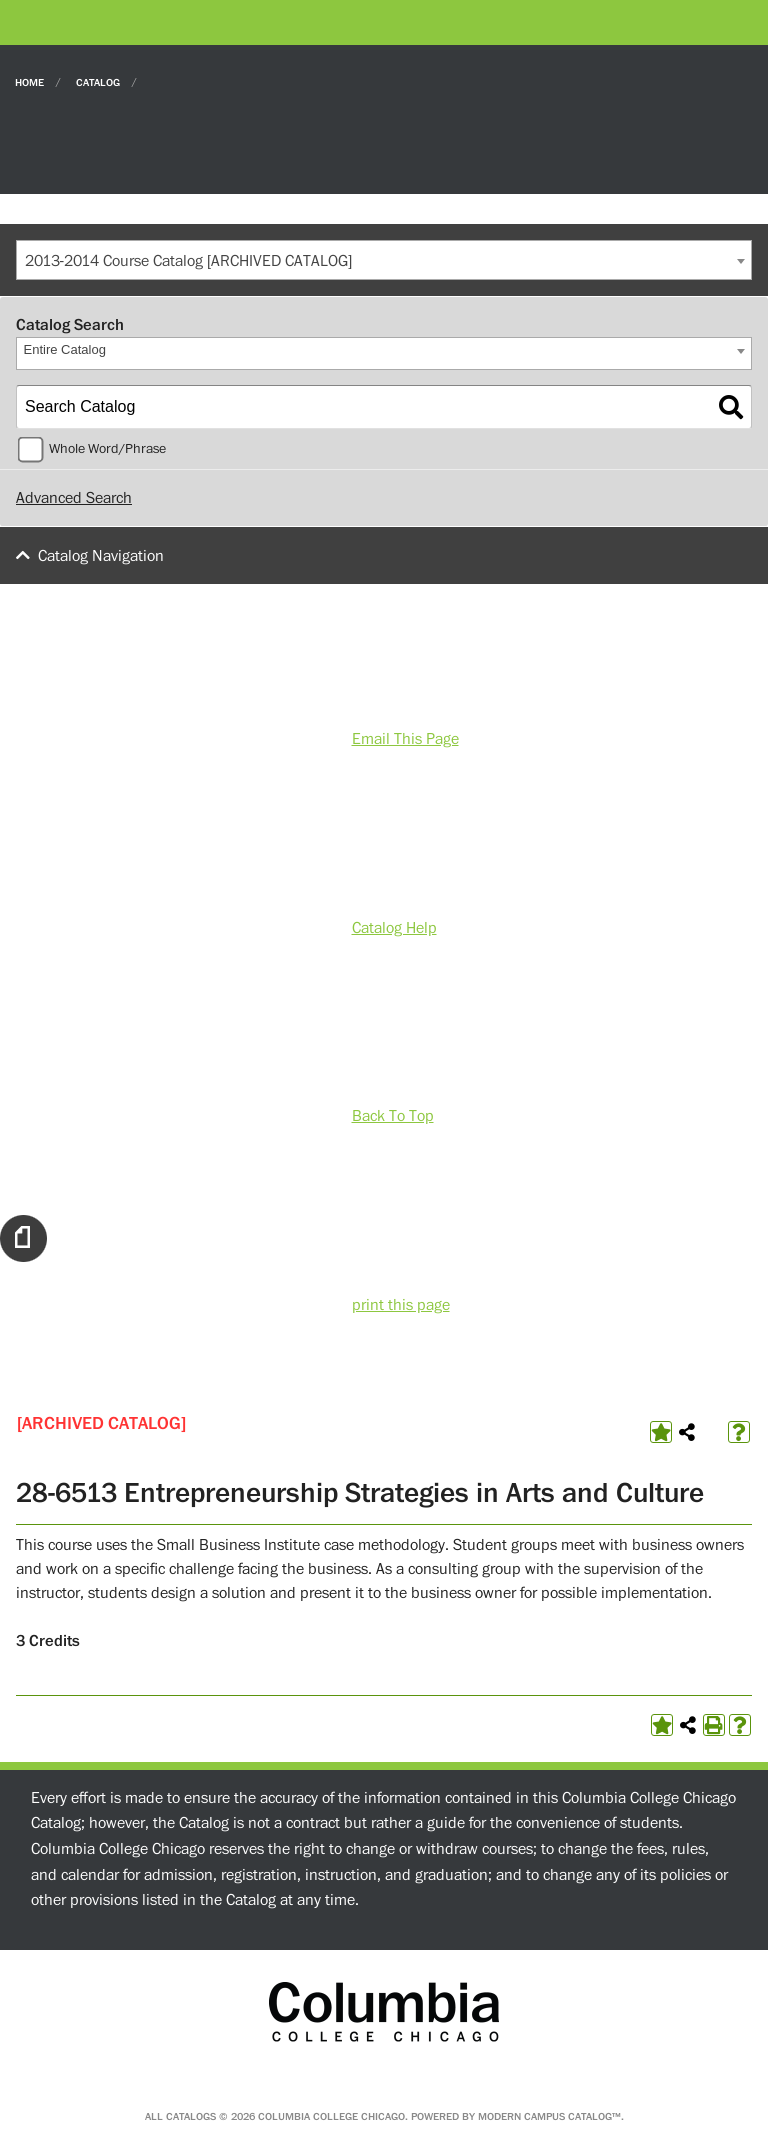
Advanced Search (74, 498)
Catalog (98, 81)
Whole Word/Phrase (107, 449)
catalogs (191, 2116)
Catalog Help (394, 928)
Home (29, 81)
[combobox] (384, 260)
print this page (401, 1305)
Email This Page (405, 739)
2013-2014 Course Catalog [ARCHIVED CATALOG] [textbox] (188, 261)
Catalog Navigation (101, 556)
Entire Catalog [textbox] (65, 349)
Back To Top (393, 1116)
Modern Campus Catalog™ (549, 2116)
